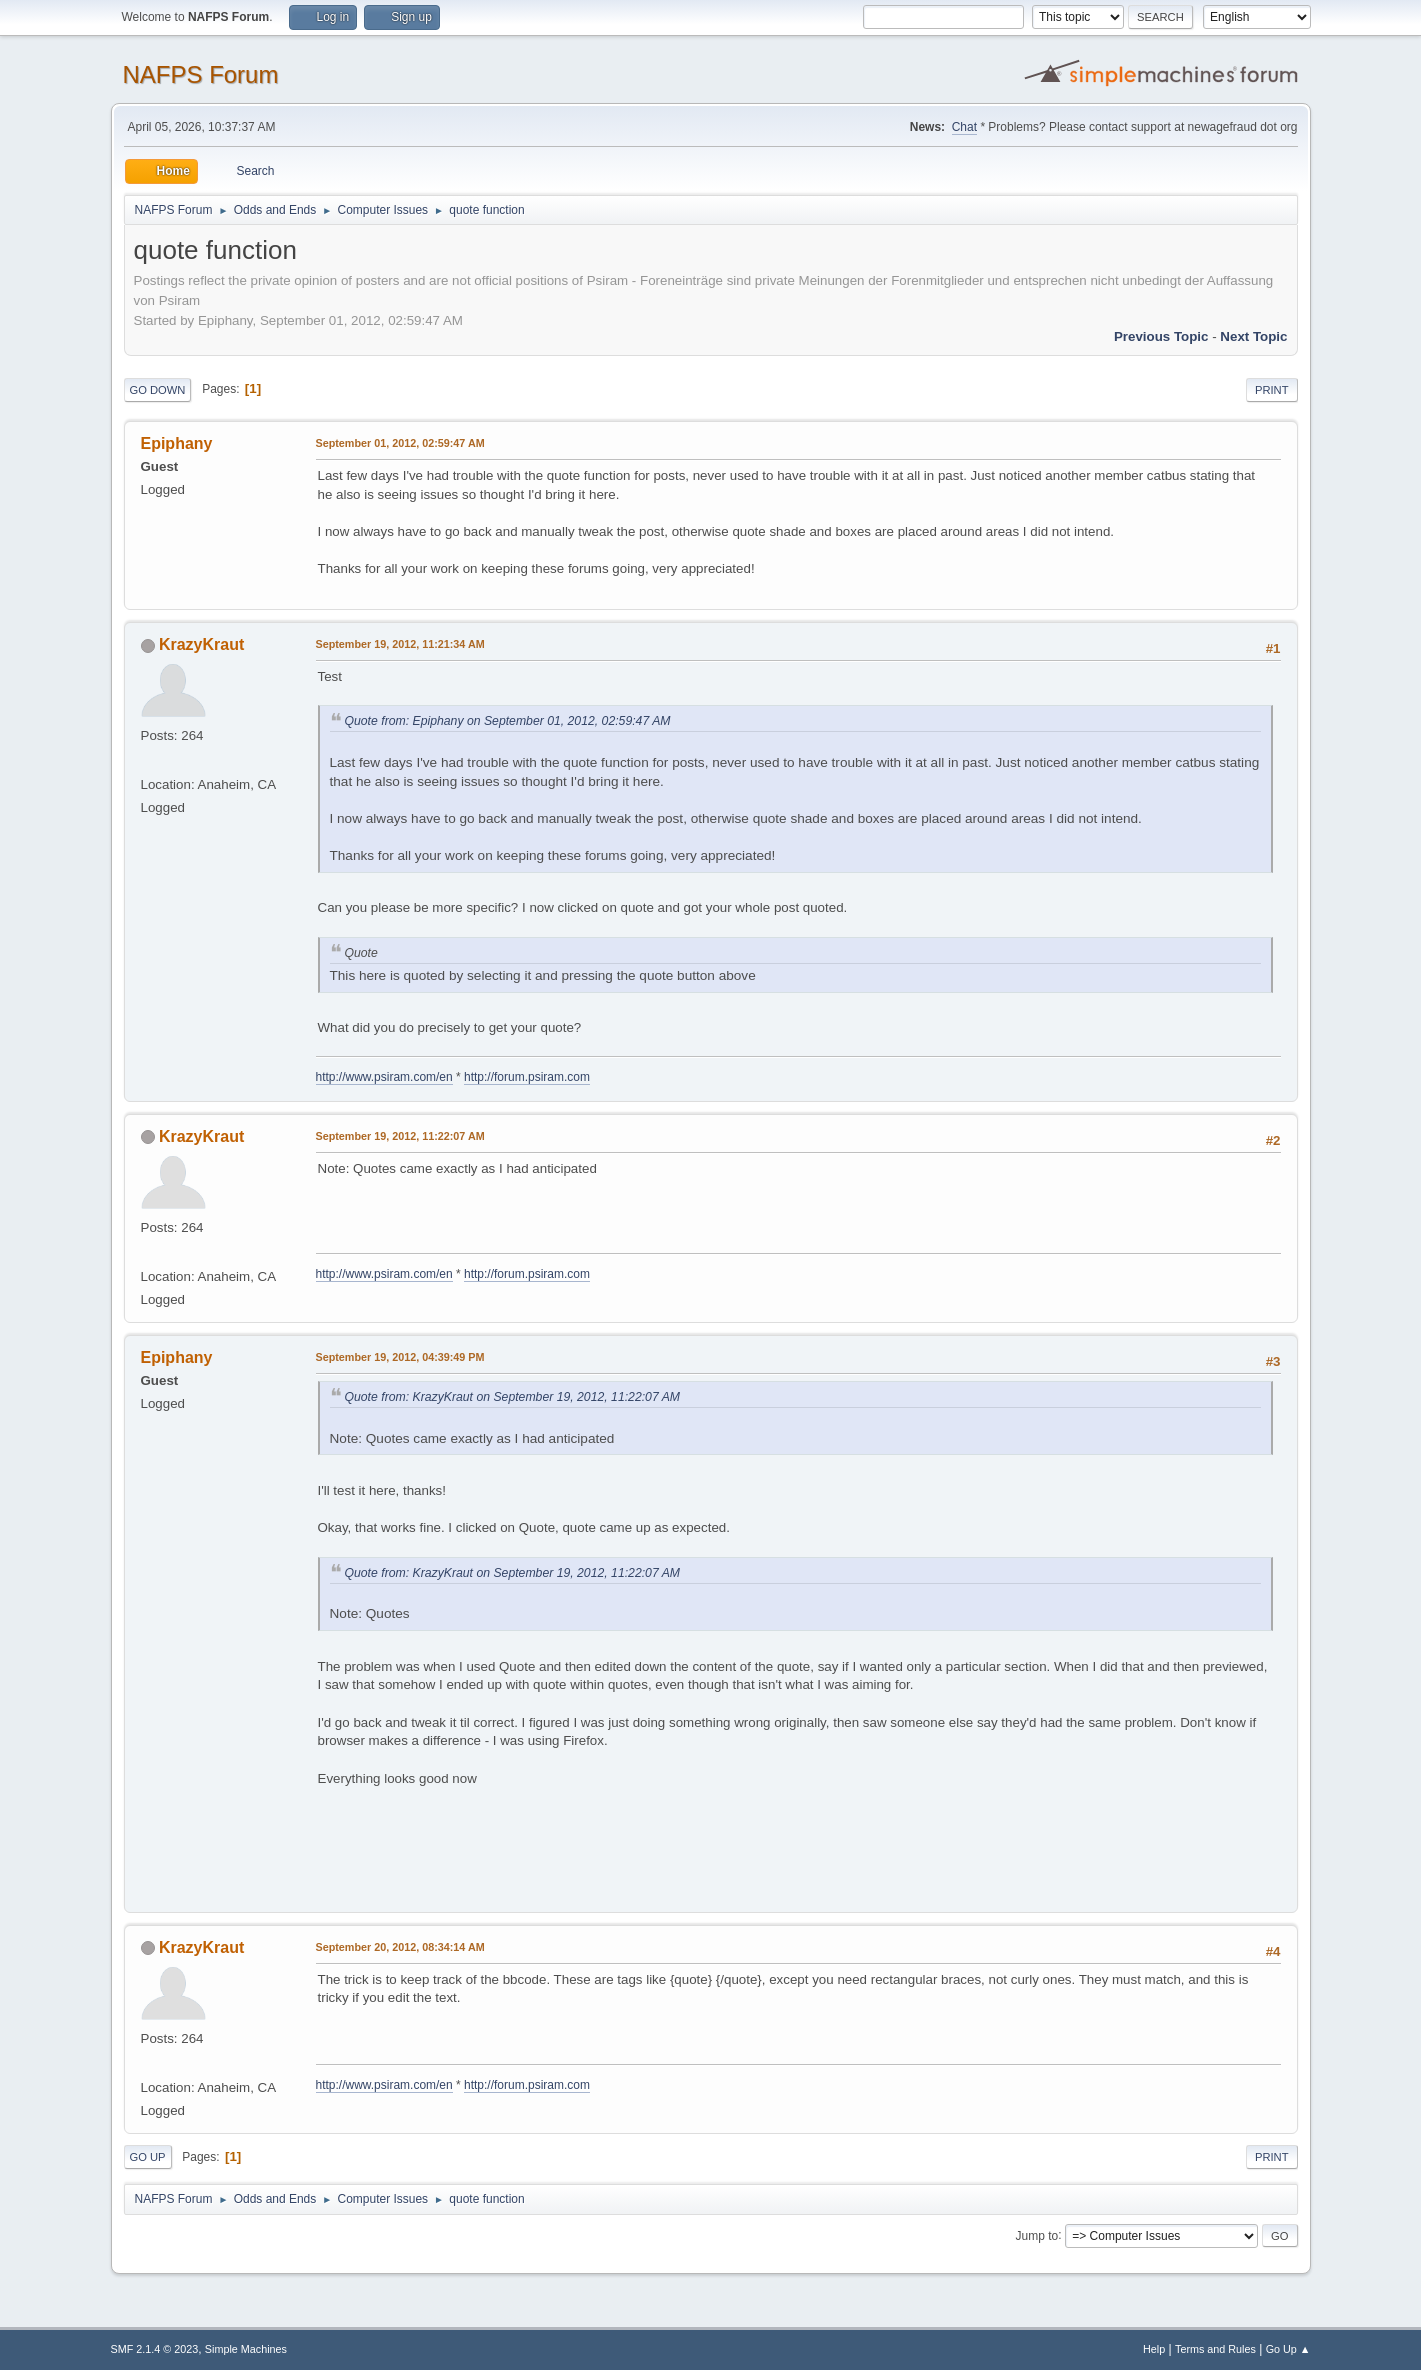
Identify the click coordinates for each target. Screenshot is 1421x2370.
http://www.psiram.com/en (384, 1077)
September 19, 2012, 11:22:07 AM (400, 1136)
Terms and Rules (1215, 2349)
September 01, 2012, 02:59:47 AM (400, 443)
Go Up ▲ (1288, 2349)
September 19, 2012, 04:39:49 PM (400, 1357)
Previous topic (1161, 336)
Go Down (158, 390)
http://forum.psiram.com (527, 1077)
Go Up (148, 2157)
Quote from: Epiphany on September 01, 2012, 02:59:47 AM (508, 721)
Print (1272, 390)
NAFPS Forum (201, 74)
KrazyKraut (201, 644)
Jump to (1037, 2235)
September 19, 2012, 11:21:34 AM (400, 644)
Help (1154, 2349)
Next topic (1253, 336)
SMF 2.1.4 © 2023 (155, 2349)
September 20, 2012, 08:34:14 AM (400, 1947)
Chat (964, 127)
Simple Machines (246, 2349)
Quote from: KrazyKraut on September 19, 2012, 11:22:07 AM (513, 1397)
